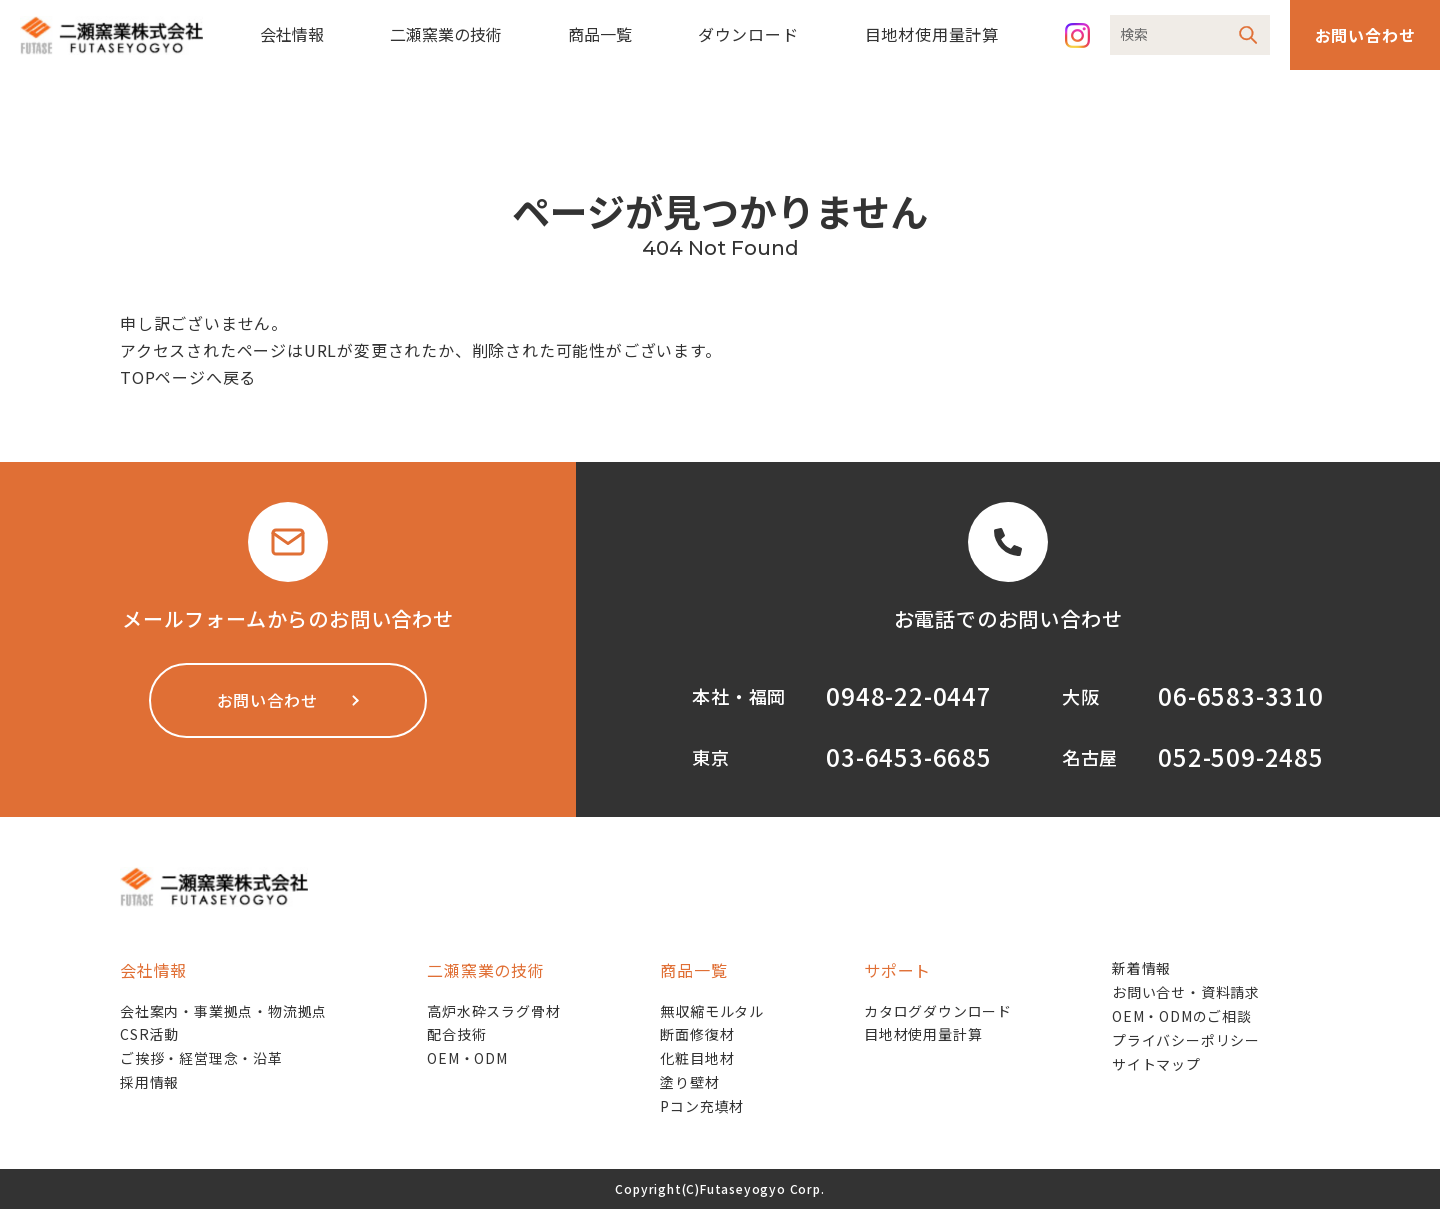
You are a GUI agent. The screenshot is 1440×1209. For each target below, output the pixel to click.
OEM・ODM (467, 1058)
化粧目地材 (697, 1058)
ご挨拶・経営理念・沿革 (201, 1058)
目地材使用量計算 (932, 34)
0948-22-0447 (909, 695)
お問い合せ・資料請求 (1186, 992)
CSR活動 (149, 1034)
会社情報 (292, 34)
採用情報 (149, 1082)
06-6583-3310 (1241, 695)
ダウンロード (748, 34)
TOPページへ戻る (188, 377)
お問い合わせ (1365, 35)
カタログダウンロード (938, 1011)
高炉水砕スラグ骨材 (493, 1011)
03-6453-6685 (909, 756)
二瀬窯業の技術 (446, 34)
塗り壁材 (689, 1082)
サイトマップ (1156, 1064)
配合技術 (456, 1034)
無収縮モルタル (712, 1011)
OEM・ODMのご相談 (1182, 1016)
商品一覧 (600, 34)
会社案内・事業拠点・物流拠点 (223, 1011)
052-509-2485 (1241, 756)
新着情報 (1141, 968)
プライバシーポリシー (1186, 1040)
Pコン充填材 (702, 1106)
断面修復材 (697, 1034)
